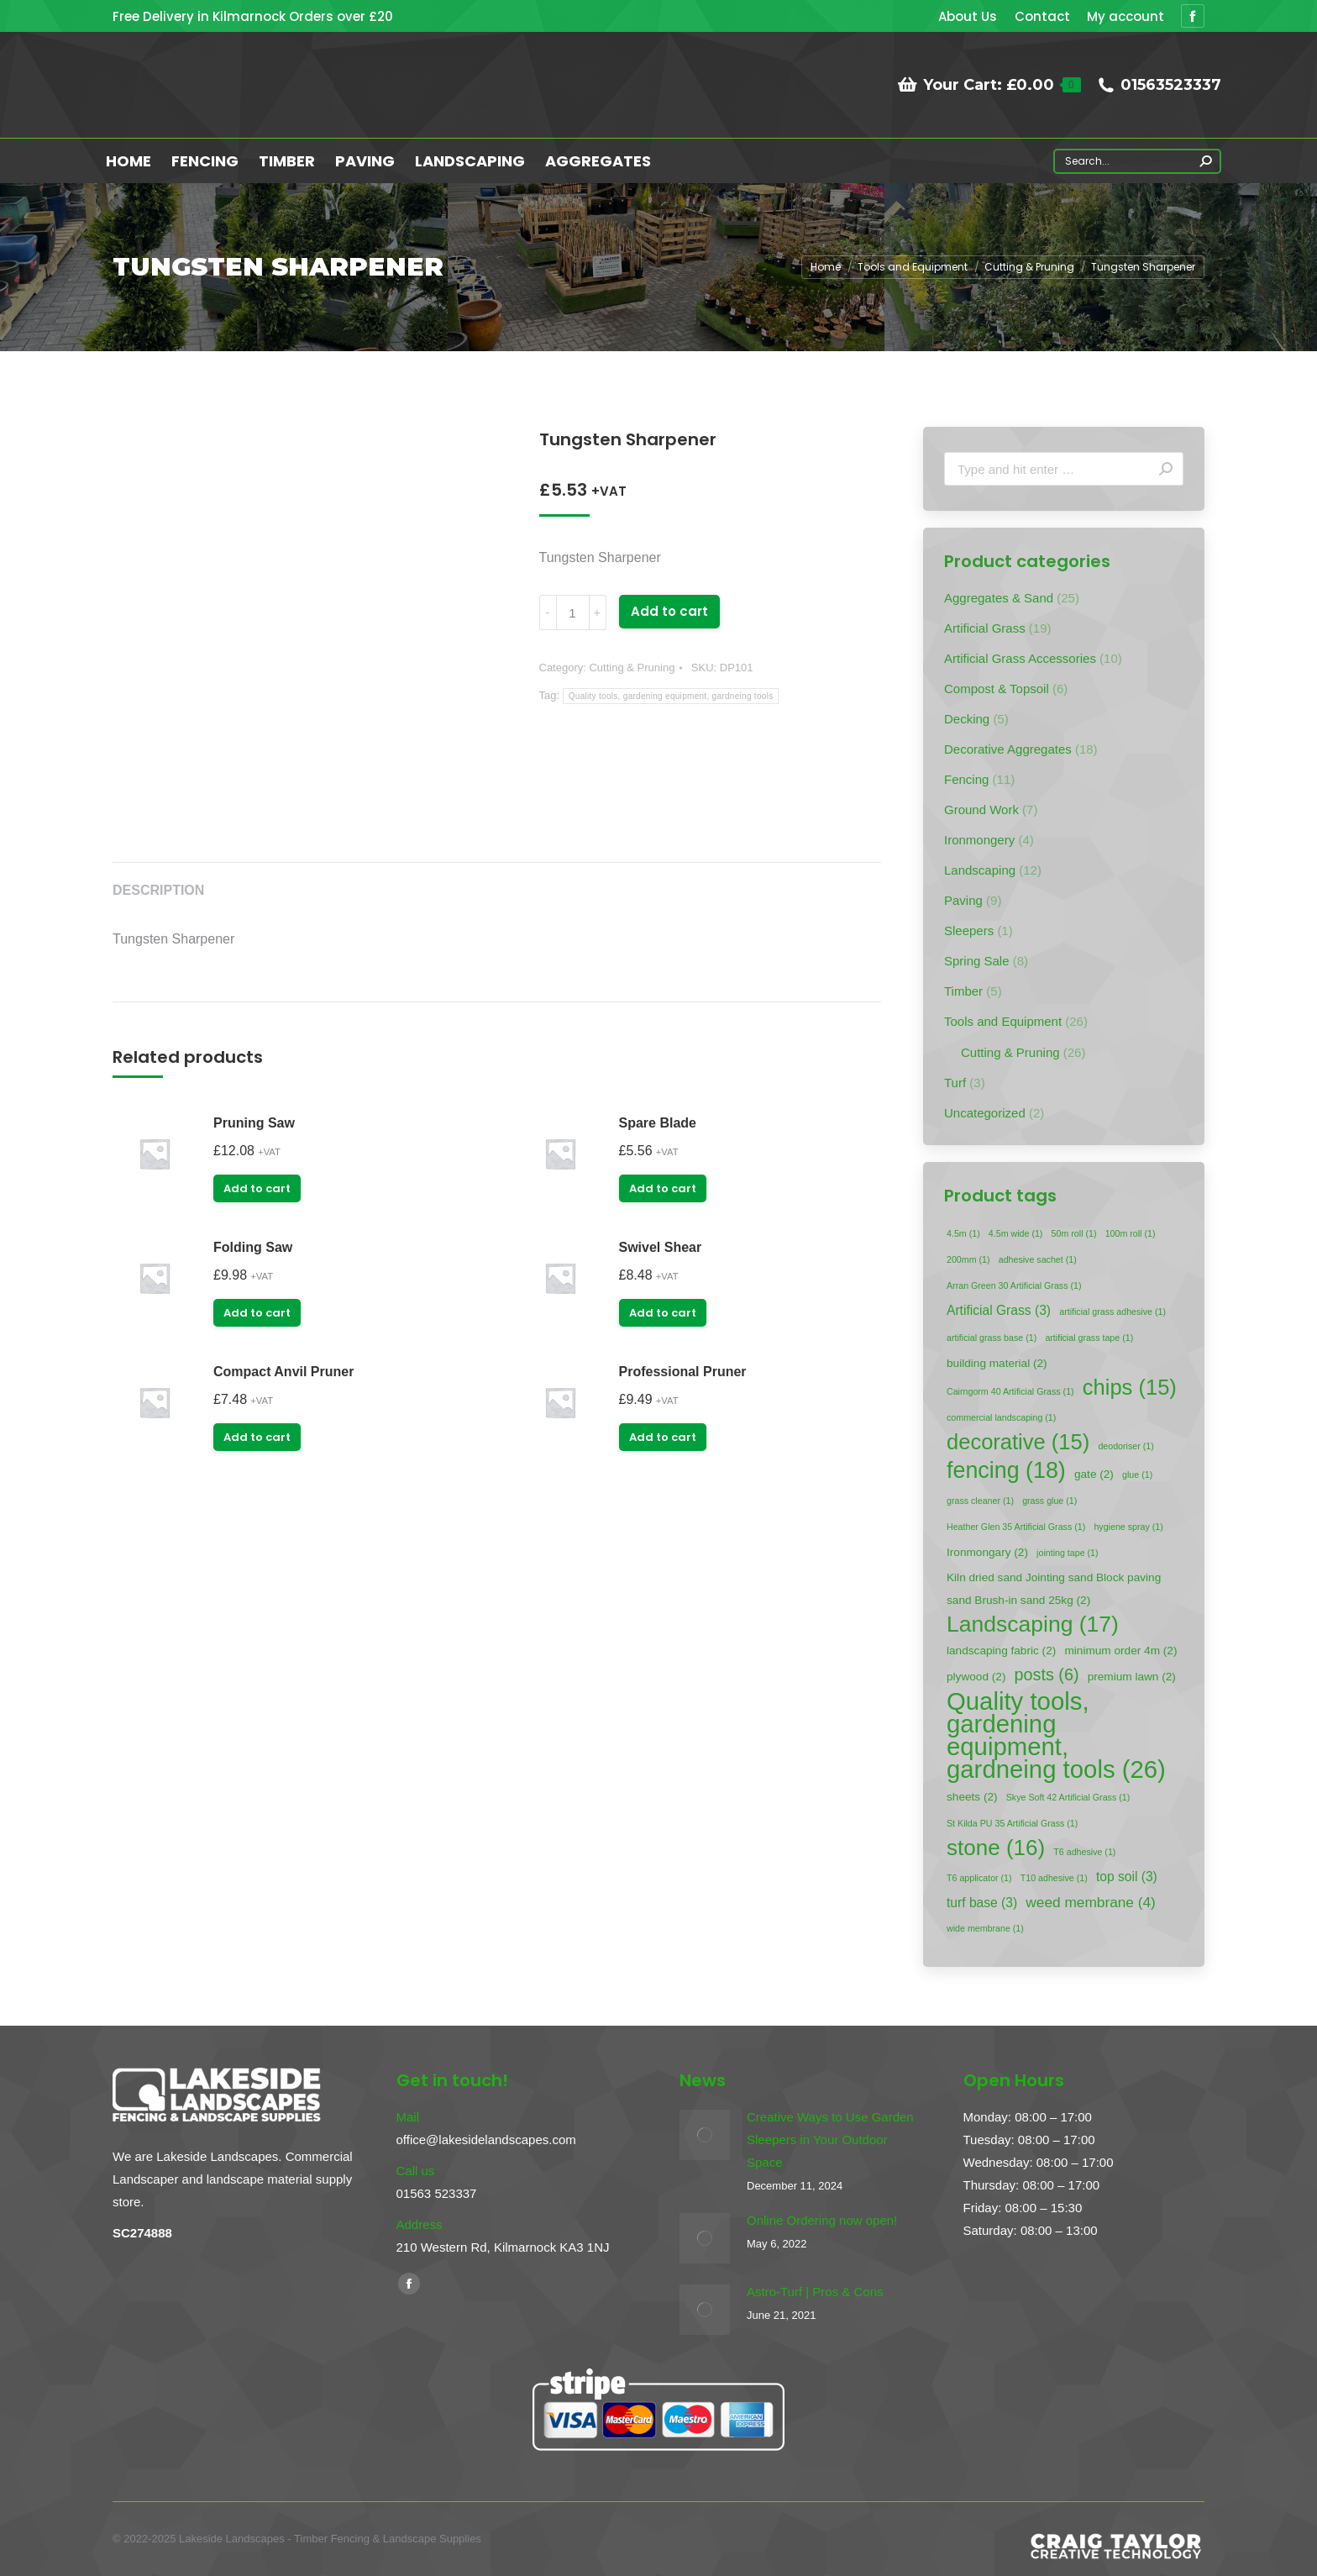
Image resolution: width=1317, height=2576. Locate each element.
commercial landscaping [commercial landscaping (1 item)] (1001, 1417)
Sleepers (969, 930)
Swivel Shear (660, 1247)
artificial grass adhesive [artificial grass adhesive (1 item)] (1112, 1311)
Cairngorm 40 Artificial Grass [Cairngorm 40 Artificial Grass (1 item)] (1010, 1391)
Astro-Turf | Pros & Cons (815, 2291)
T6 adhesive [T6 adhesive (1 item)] (1084, 1852)
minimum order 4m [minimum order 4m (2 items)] (1120, 1650)
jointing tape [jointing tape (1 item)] (1067, 1553)
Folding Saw (252, 1247)
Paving (963, 900)
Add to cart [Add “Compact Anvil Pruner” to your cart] (257, 1437)
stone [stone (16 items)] (996, 1848)
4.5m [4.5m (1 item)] (963, 1233)
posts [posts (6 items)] (1047, 1674)
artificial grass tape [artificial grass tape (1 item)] (1089, 1338)
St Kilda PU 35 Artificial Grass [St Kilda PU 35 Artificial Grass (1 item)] (1012, 1823)
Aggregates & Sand (998, 598)
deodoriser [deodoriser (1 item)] (1125, 1446)
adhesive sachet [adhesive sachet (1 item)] (1038, 1259)
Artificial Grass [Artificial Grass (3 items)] (999, 1310)
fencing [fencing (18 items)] (1006, 1470)
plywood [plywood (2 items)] (976, 1676)
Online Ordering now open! (822, 2220)
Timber (963, 991)
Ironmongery (979, 840)
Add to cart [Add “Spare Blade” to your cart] (662, 1188)
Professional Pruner (683, 1371)
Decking (966, 719)
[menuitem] (967, 16)
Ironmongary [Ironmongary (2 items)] (987, 1552)
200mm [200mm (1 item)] (968, 1259)
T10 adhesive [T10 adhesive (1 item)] (1054, 1878)
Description (158, 890)
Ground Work (981, 809)
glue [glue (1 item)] (1137, 1474)
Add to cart (669, 611)
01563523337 (1159, 85)
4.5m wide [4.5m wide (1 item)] (1016, 1233)
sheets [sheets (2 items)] (972, 1796)
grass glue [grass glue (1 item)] (1049, 1501)
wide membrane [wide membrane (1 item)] (985, 1928)
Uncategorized (985, 1113)
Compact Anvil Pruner (283, 1371)
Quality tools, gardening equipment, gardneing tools (671, 696)
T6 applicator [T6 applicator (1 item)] (979, 1878)
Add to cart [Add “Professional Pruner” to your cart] (662, 1437)
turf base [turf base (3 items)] (982, 1902)
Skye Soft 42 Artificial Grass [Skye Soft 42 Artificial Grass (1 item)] (1068, 1797)
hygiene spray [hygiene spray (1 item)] (1128, 1527)
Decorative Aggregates (1008, 749)
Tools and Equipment (1003, 1021)
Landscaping (979, 870)
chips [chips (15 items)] (1130, 1387)
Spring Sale (977, 961)
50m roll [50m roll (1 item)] (1074, 1233)
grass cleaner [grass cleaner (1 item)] (980, 1501)
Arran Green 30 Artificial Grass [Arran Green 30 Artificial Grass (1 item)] (1014, 1285)
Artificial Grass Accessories (1020, 658)
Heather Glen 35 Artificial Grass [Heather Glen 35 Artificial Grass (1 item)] (1016, 1527)
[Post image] (704, 2135)
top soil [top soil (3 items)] (1126, 1876)
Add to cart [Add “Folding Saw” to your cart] (257, 1313)
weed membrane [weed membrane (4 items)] (1091, 1902)
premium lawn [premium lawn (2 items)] (1132, 1676)
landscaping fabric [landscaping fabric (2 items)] (1001, 1650)
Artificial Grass (985, 628)
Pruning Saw (254, 1123)
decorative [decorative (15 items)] (1018, 1442)
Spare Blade (657, 1123)
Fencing (966, 779)
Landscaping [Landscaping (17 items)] (1033, 1624)
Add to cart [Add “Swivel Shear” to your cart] (662, 1313)
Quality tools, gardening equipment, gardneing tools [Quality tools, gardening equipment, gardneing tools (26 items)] (1056, 1735)
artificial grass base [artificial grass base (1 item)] (991, 1338)
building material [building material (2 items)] (997, 1363)
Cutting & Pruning (631, 667)
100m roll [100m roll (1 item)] (1130, 1233)
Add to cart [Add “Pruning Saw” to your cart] (257, 1188)
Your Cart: (989, 84)
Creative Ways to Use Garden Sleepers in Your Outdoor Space (830, 2139)
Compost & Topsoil (996, 688)
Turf (955, 1082)
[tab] (158, 882)
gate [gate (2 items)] (1094, 1474)
